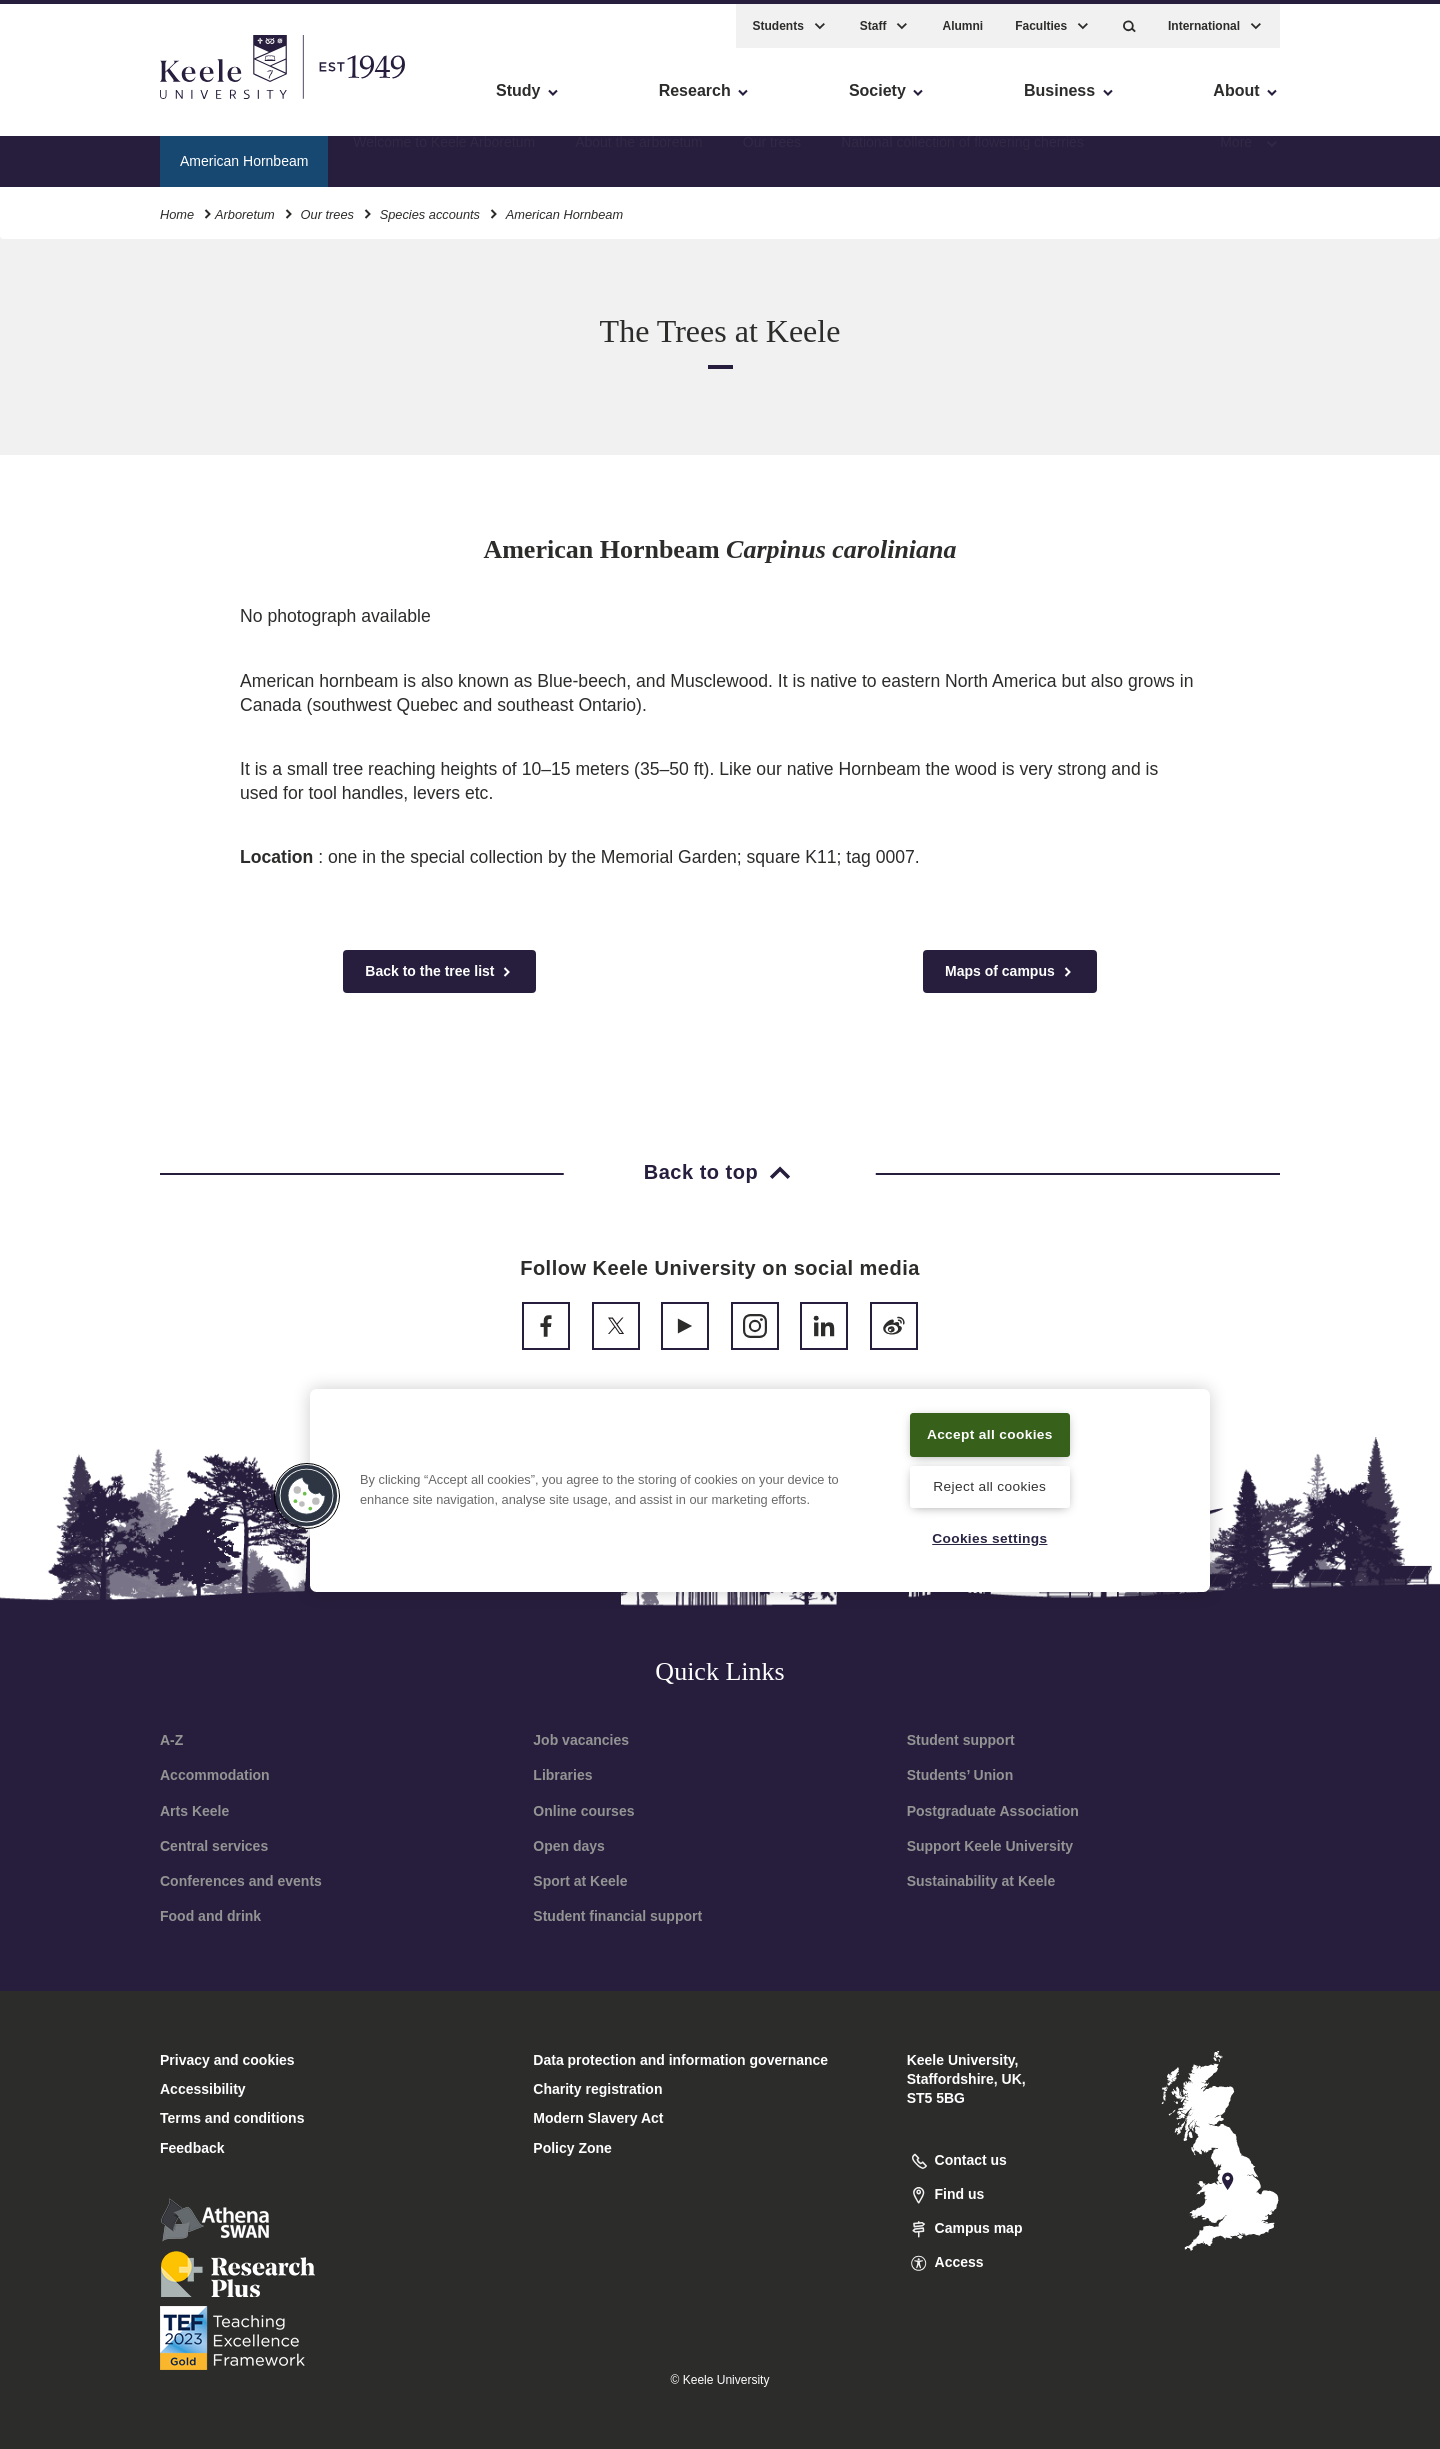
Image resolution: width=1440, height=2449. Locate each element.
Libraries (562, 1775)
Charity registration (597, 2089)
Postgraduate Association (993, 1811)
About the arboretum (639, 155)
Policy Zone (572, 2148)
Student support (961, 1740)
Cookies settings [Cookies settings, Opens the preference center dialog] (989, 1538)
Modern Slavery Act (598, 2118)
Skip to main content (106, 100)
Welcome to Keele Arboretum (444, 155)
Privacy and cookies (227, 2060)
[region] (760, 1489)
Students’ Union (960, 1775)
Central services (214, 1846)
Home (177, 208)
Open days (569, 1846)
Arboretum (245, 208)
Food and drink (210, 1916)
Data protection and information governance (680, 2060)
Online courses (583, 1811)
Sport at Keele (580, 1881)
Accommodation (215, 1775)
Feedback (192, 2148)
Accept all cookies (990, 1432)
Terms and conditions (232, 2118)
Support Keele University (990, 1846)
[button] (1129, 20)
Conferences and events (241, 1881)
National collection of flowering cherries (962, 155)
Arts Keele (194, 1811)
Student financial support (617, 1916)
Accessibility (74, 100)
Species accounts (430, 208)
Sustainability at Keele (981, 1881)
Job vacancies (581, 1740)
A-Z (171, 1740)
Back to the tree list (439, 971)
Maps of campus (1010, 971)
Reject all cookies (989, 1485)
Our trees (772, 155)
